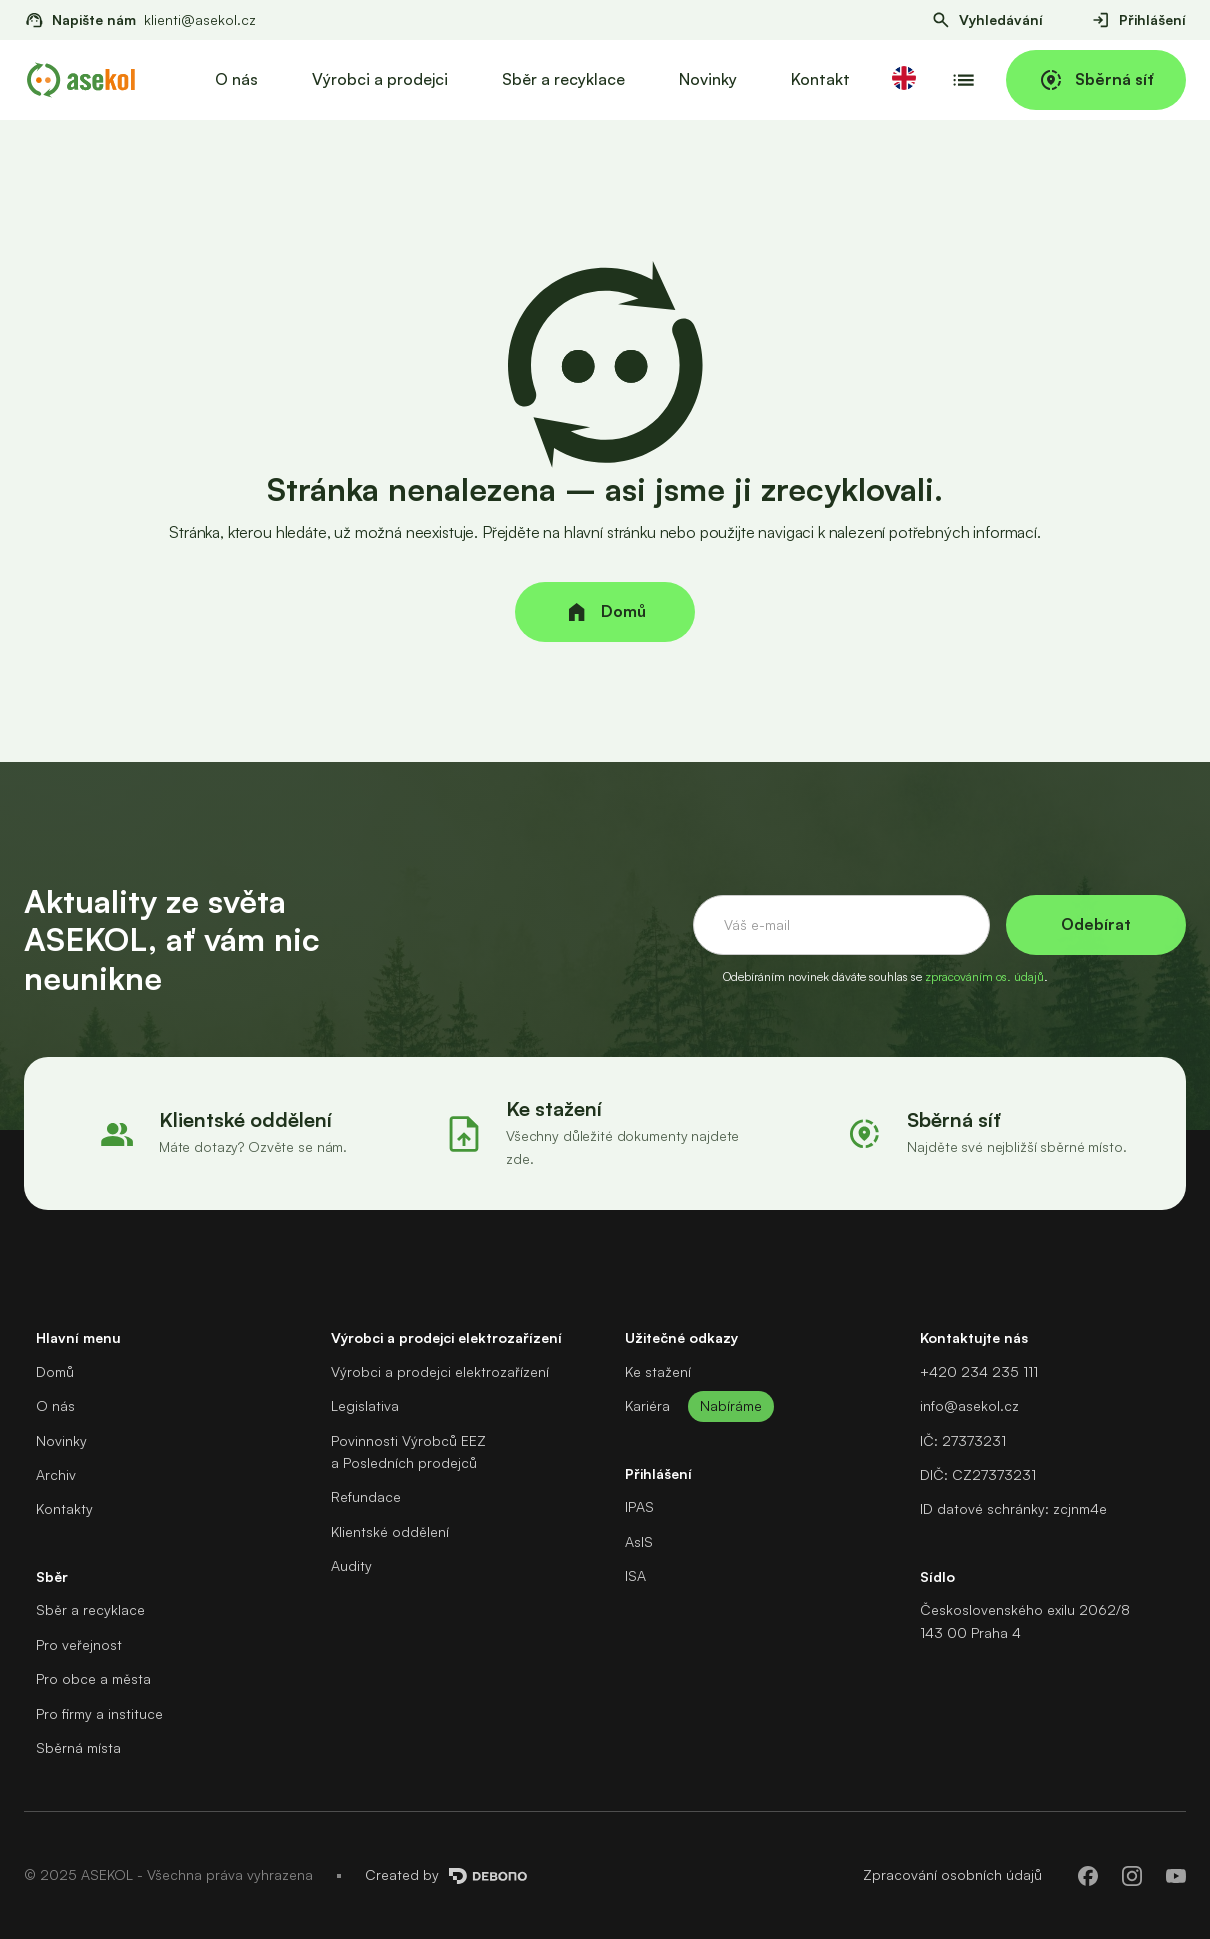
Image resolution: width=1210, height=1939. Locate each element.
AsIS (639, 1541)
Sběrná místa (78, 1747)
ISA (635, 1575)
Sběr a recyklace (563, 79)
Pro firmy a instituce (99, 1713)
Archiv (56, 1474)
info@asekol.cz (969, 1405)
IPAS (639, 1506)
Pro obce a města (93, 1678)
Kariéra (647, 1405)
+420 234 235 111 (979, 1371)
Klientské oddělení (390, 1531)
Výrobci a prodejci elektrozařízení (440, 1371)
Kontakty (64, 1508)
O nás (236, 79)
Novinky (708, 79)
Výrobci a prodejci (380, 79)
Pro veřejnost (79, 1644)
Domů (55, 1371)
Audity (351, 1565)
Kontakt (820, 79)
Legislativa (365, 1405)
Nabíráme (731, 1405)
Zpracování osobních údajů (952, 1874)
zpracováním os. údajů (984, 976)
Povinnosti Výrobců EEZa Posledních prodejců (408, 1451)
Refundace (366, 1496)
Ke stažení (658, 1371)
